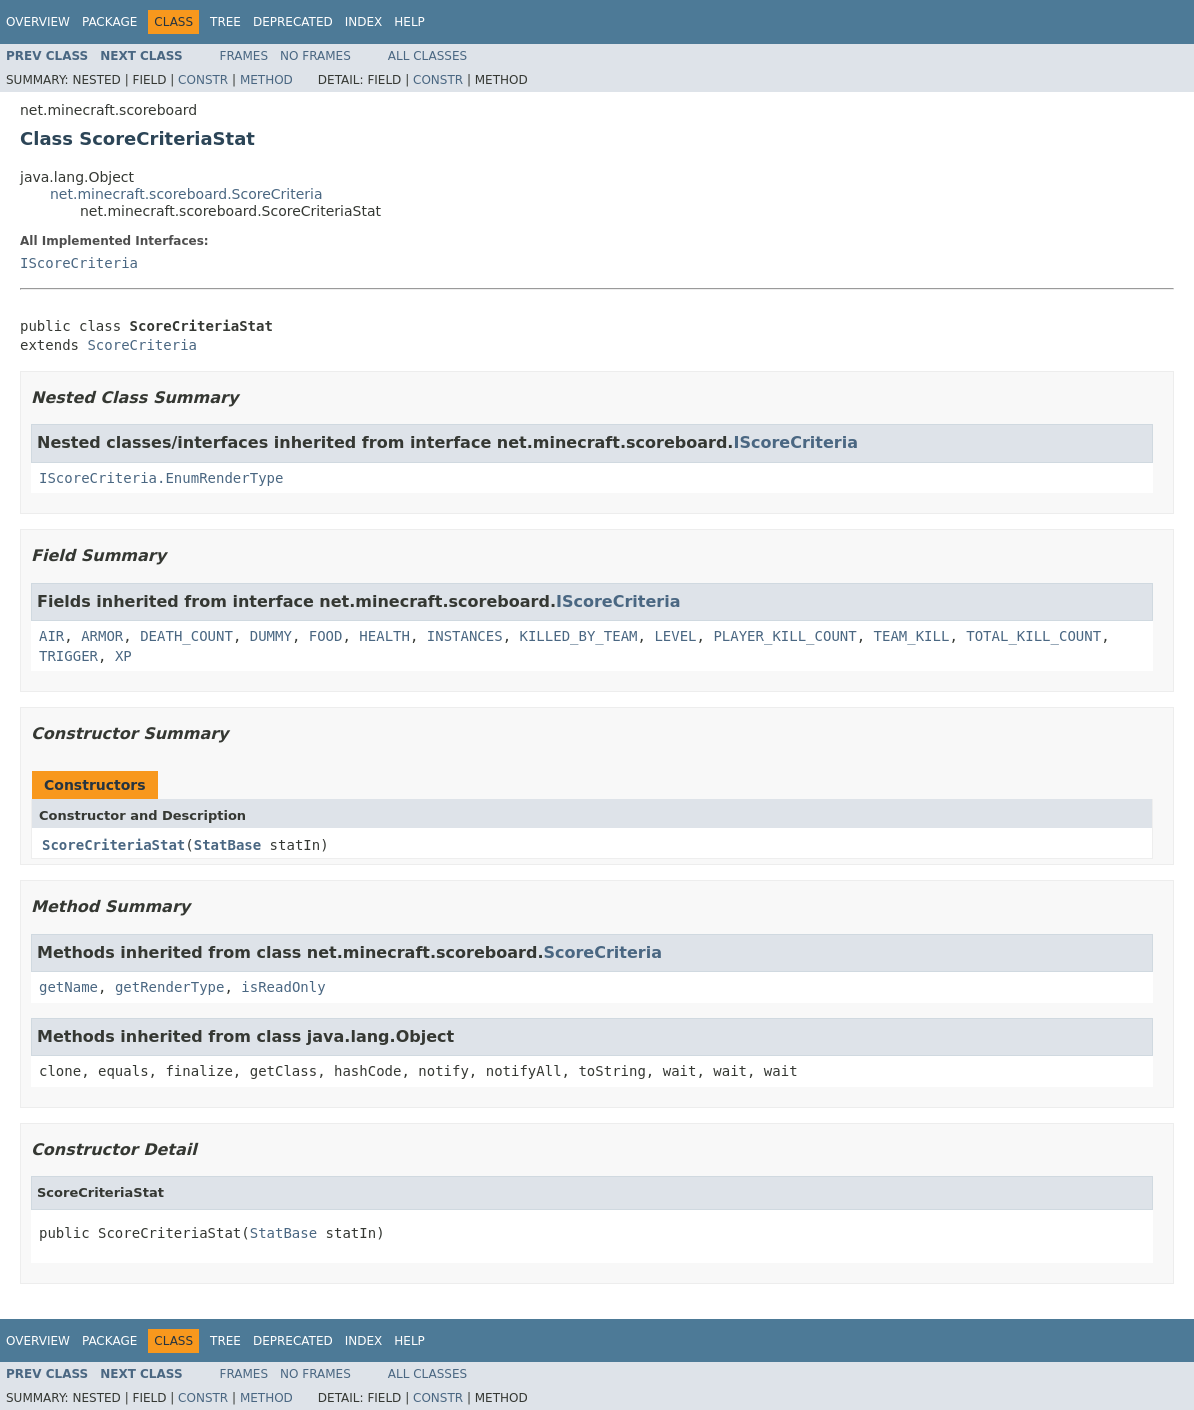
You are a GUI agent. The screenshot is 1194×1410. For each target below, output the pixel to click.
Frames (244, 56)
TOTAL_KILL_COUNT (1033, 636)
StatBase (227, 845)
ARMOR (102, 636)
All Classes (427, 56)
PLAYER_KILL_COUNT (784, 636)
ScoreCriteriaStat (113, 845)
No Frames (315, 56)
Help (409, 22)
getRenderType (170, 987)
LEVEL (675, 636)
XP (123, 656)
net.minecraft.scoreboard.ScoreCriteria (186, 194)
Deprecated (293, 22)
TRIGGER (68, 656)
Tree (225, 22)
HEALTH (384, 636)
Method (266, 80)
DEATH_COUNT (186, 636)
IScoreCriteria (79, 263)
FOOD (326, 636)
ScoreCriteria (142, 345)
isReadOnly (283, 987)
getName (68, 987)
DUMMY (271, 636)
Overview (38, 22)
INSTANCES (465, 636)
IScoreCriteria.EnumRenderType (161, 478)
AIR (51, 636)
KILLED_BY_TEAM (579, 636)
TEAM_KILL (912, 636)
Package (109, 22)
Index (364, 22)
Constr (203, 80)
